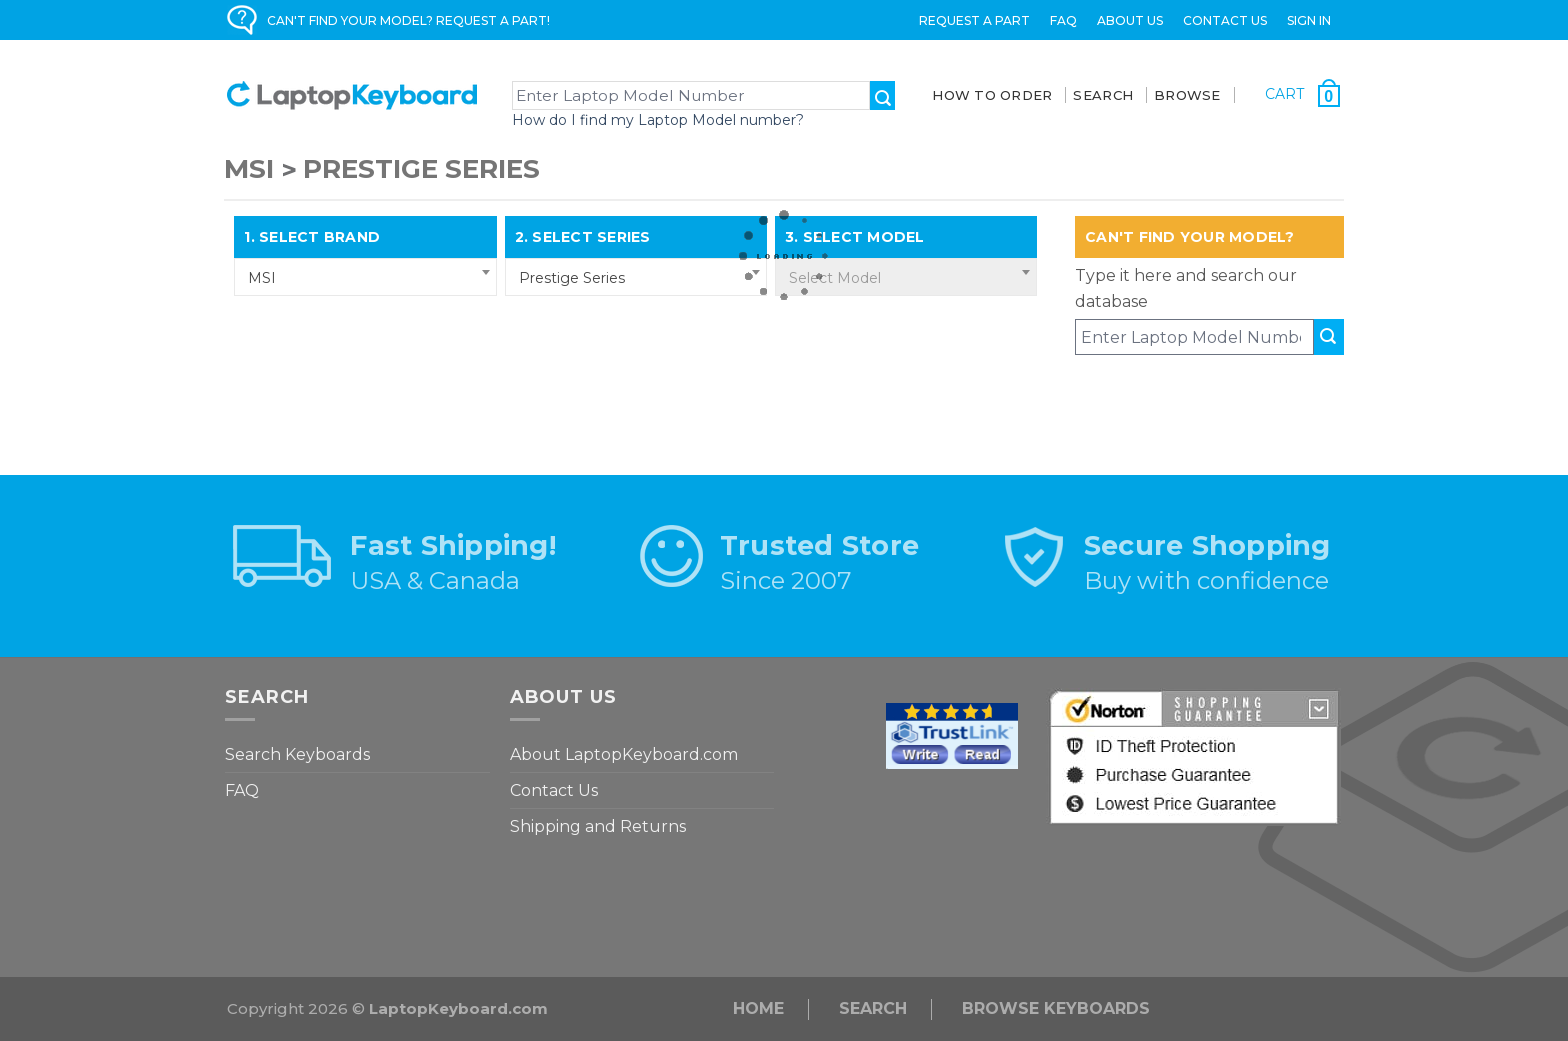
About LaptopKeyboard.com (624, 754)
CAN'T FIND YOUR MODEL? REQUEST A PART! (408, 20)
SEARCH (1103, 95)
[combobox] (365, 277)
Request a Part (974, 20)
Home (758, 1008)
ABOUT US (1130, 20)
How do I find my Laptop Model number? (658, 120)
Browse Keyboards (1056, 1008)
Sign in (1309, 20)
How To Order (992, 95)
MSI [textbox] (262, 278)
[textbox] (906, 278)
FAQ (1063, 20)
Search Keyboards (297, 754)
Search (873, 1008)
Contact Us (1225, 20)
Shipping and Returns (598, 826)
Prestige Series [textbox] (572, 278)
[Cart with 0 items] (1303, 93)
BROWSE (1187, 95)
